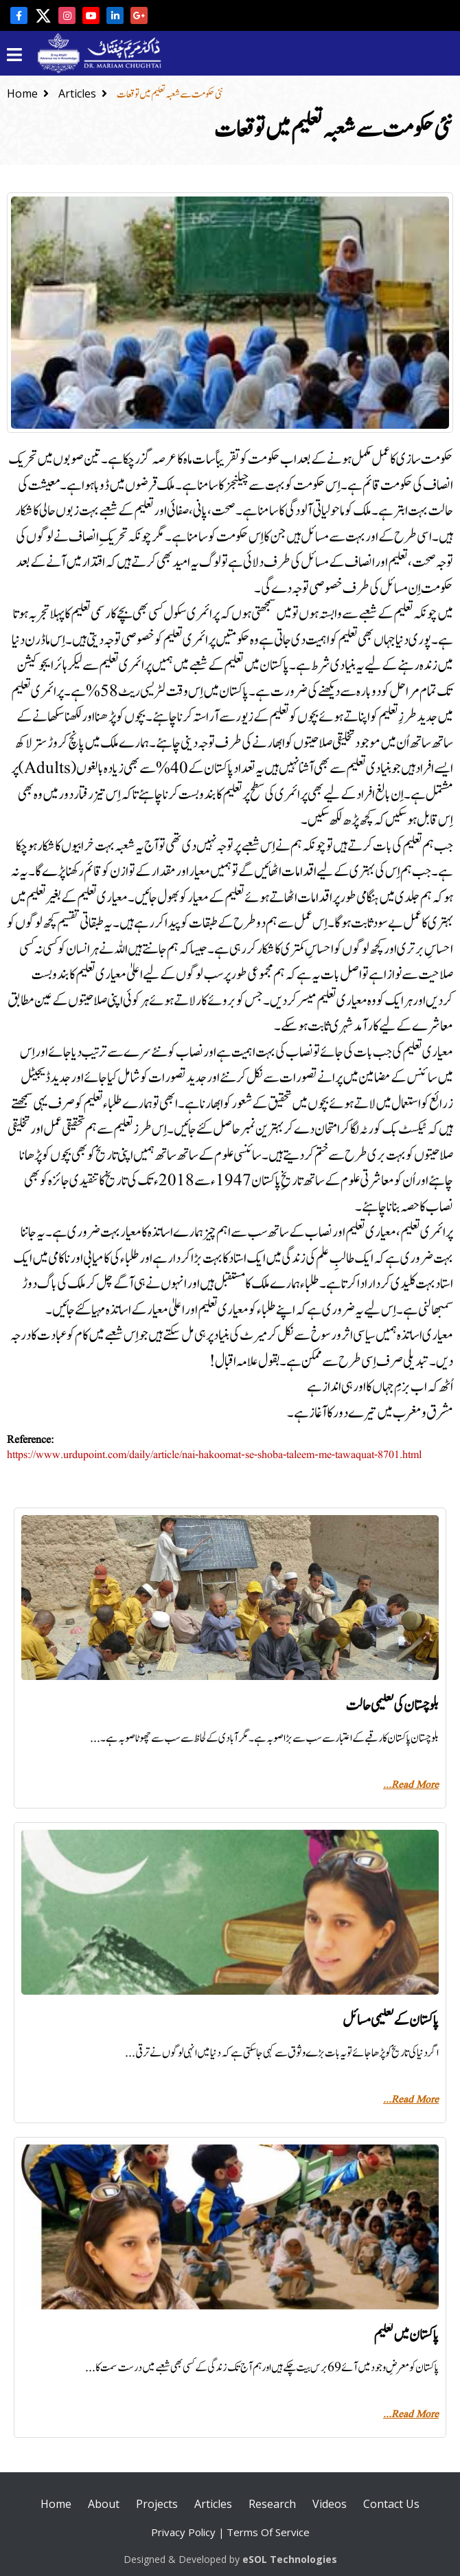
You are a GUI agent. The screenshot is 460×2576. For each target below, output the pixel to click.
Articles (82, 93)
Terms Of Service (268, 2532)
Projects (157, 2503)
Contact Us (391, 2503)
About (103, 2503)
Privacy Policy (183, 2532)
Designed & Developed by (230, 2559)
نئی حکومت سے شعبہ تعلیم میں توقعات (170, 94)
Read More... (411, 1785)
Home (28, 93)
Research (272, 2503)
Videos (329, 2503)
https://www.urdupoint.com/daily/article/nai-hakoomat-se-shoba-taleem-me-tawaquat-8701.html (214, 1455)
